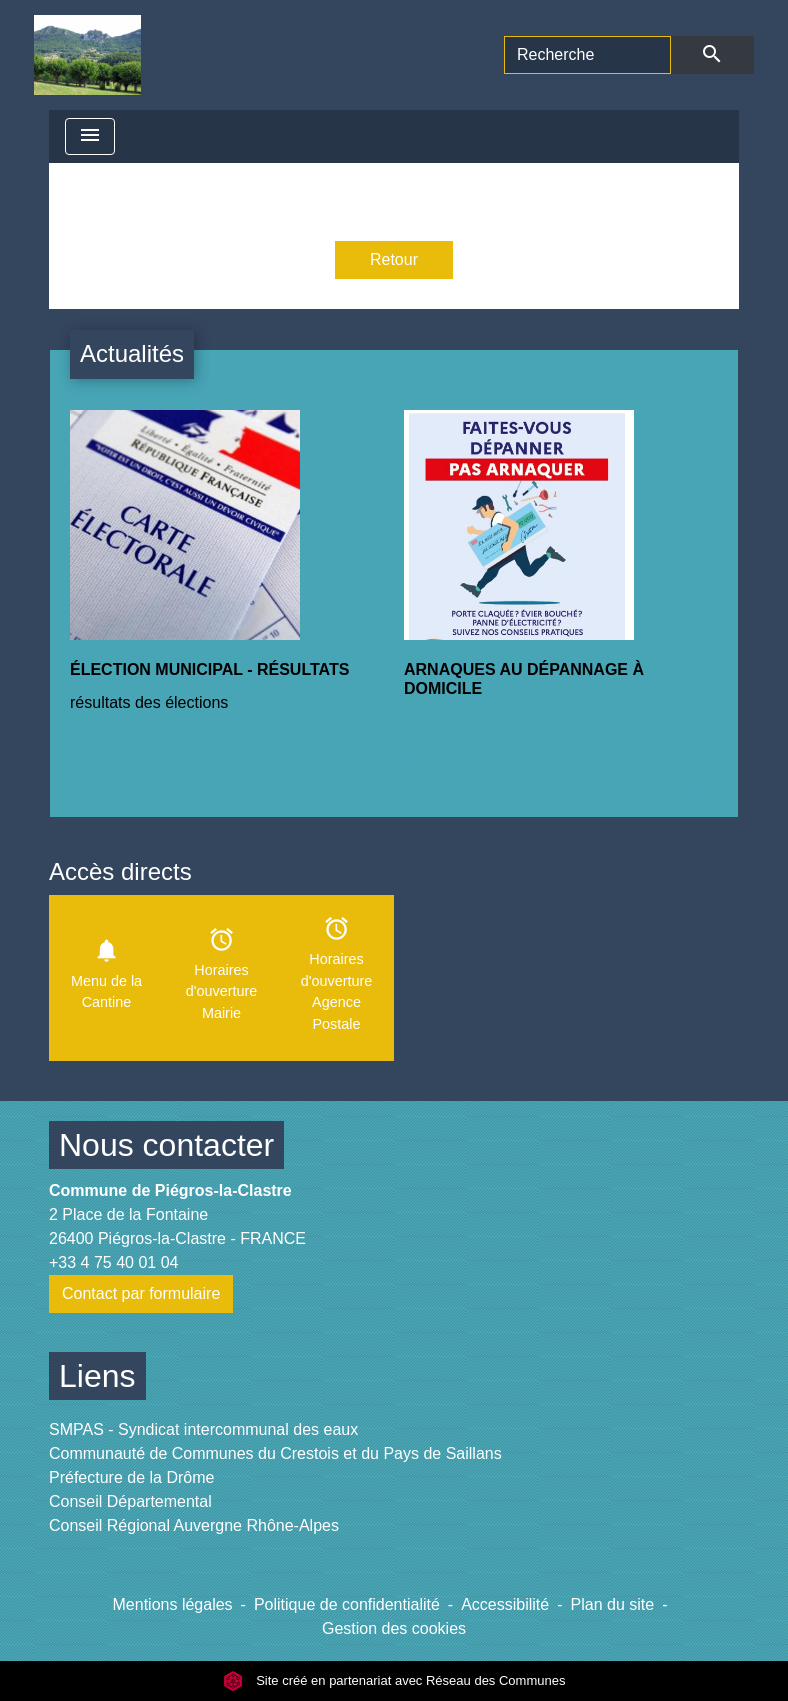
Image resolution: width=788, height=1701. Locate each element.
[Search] (587, 55)
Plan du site (613, 1604)
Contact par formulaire (141, 1293)
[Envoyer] (712, 55)
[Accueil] (87, 55)
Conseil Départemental (130, 1501)
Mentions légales (173, 1604)
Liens (97, 1376)
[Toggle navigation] (90, 136)
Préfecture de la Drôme (131, 1477)
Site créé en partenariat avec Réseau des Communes (394, 1680)
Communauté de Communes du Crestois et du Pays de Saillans (275, 1453)
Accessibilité (505, 1604)
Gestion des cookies (394, 1628)
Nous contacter (166, 1145)
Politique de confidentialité (347, 1604)
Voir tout (688, 788)
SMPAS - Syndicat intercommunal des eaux (203, 1429)
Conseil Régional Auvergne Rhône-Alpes (194, 1525)
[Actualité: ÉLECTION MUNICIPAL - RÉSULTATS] (227, 572)
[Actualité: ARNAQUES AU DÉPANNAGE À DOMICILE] (561, 570)
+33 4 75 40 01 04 (113, 1262)
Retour (394, 259)
